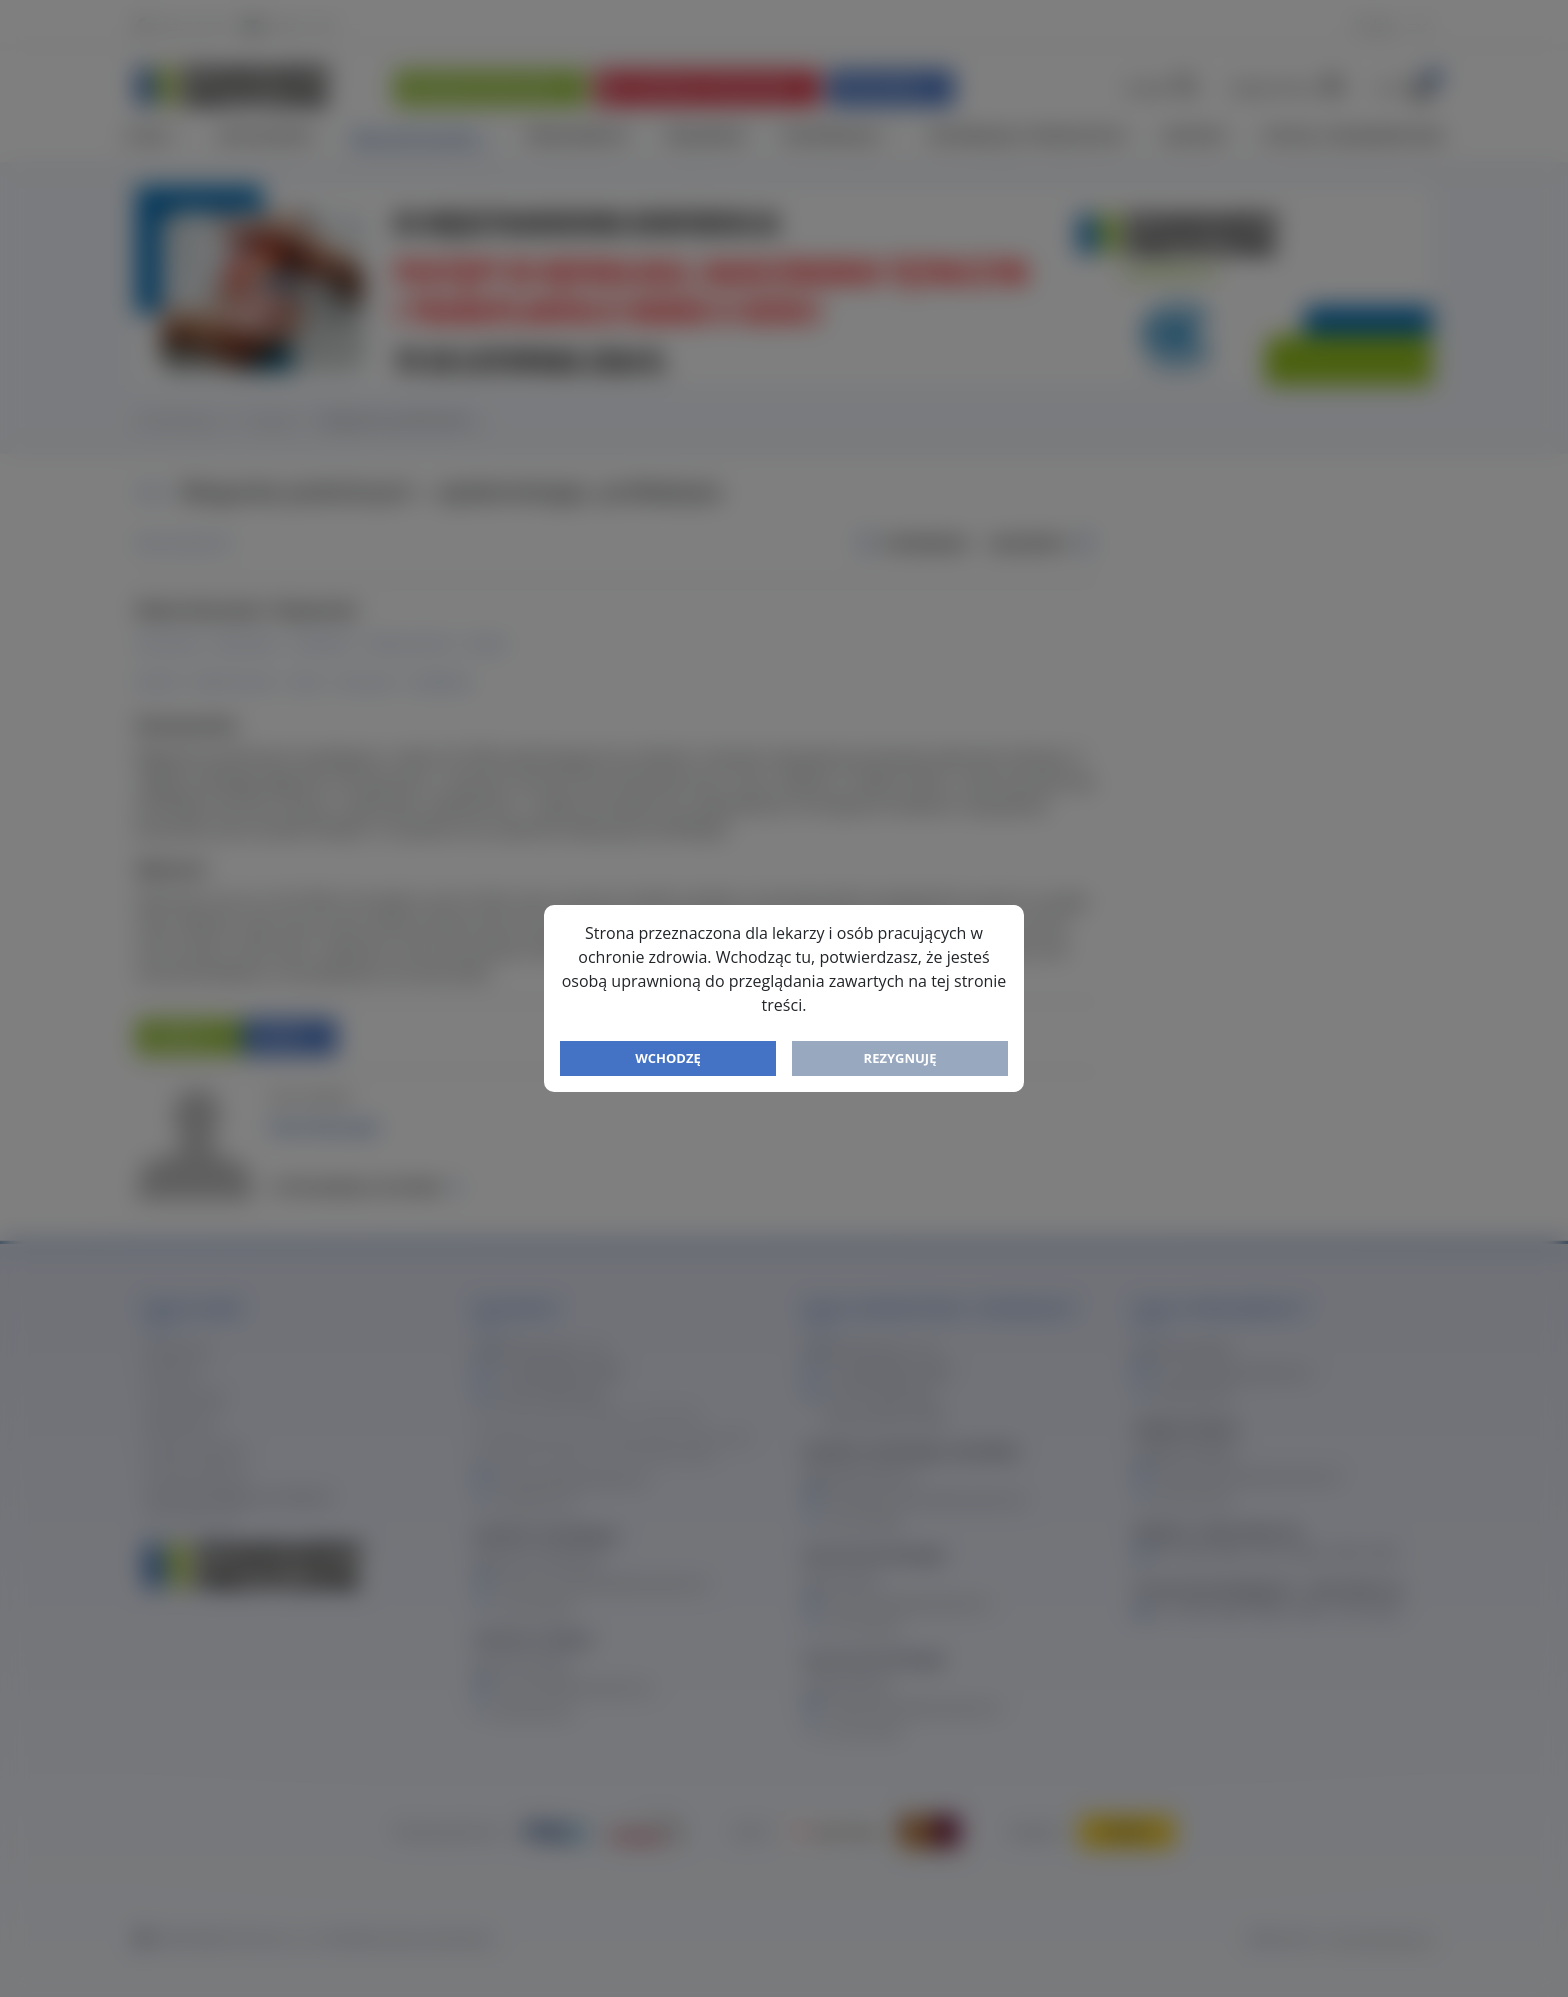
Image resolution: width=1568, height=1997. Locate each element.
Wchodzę (668, 1058)
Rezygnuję (900, 1058)
